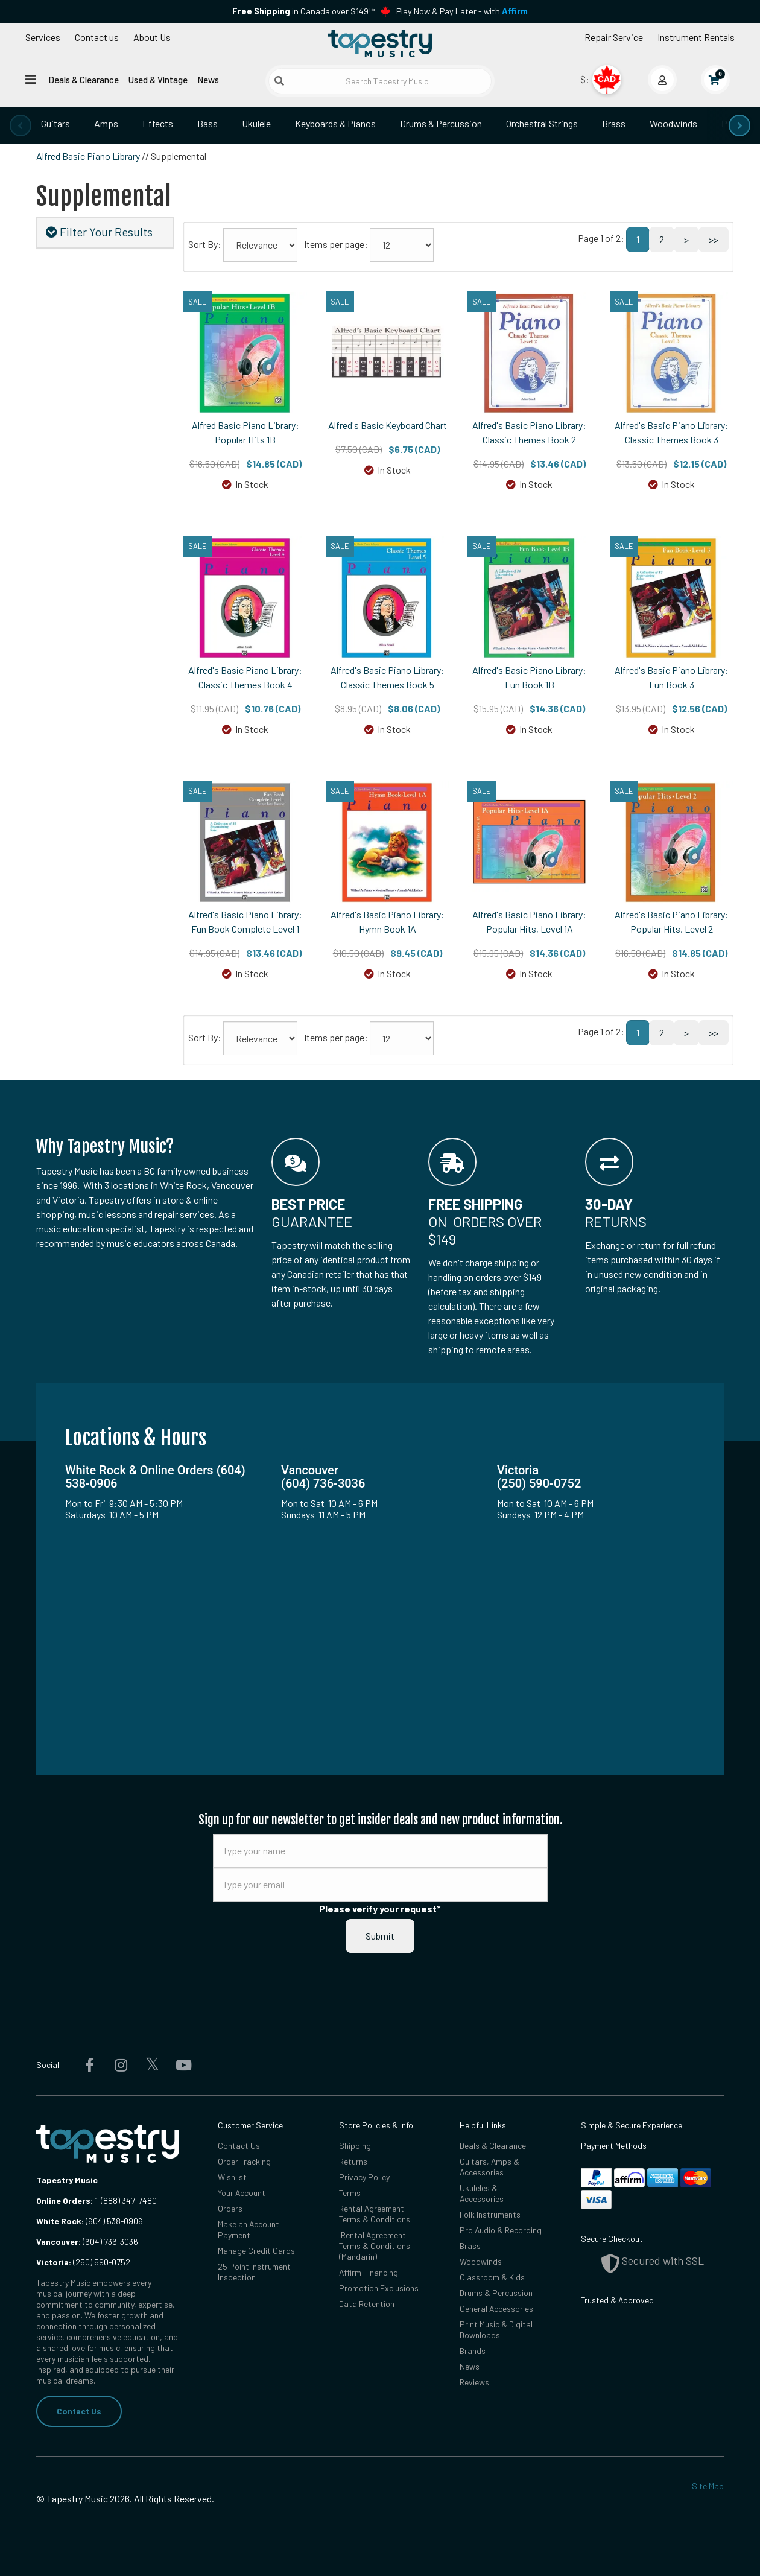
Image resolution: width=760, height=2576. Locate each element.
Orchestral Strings (542, 123)
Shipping (355, 2145)
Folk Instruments (490, 2214)
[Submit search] (279, 81)
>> (713, 239)
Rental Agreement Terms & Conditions (374, 2213)
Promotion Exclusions (379, 2288)
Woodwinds (673, 123)
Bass (207, 123)
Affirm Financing (368, 2272)
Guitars (55, 123)
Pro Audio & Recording (501, 2230)
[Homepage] (380, 44)
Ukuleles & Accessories (482, 2193)
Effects (157, 123)
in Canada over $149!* (303, 11)
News (208, 79)
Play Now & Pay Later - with (462, 11)
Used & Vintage (158, 79)
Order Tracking (244, 2161)
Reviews (474, 2382)
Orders (230, 2208)
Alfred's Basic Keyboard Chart (387, 425)
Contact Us (79, 2411)
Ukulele (256, 123)
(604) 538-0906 (89, 2221)
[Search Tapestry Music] (380, 81)
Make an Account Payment (248, 2229)
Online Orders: (64, 2200)
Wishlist (232, 2177)
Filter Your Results (99, 232)
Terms (350, 2192)
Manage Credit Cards (256, 2250)
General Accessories (496, 2308)
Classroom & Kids (492, 2277)
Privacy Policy (364, 2177)
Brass (613, 123)
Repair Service (613, 37)
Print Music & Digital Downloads (496, 2329)
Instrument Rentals (696, 37)
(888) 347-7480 (129, 2200)
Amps (106, 123)
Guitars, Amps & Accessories (489, 2166)
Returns (353, 2161)
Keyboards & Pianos (335, 123)
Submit (380, 1935)
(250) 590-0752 (83, 2262)
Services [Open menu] (42, 37)
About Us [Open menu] (152, 37)
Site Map (708, 2486)
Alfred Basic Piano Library (88, 156)
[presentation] (20, 125)
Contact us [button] (97, 37)
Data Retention (366, 2303)
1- (97, 2200)
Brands (473, 2351)
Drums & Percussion (441, 123)
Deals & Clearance (83, 79)
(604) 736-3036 (87, 2241)
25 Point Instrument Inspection (254, 2271)
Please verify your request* (380, 1908)
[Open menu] (30, 79)
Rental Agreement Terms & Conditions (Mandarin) (374, 2246)
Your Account (241, 2192)
